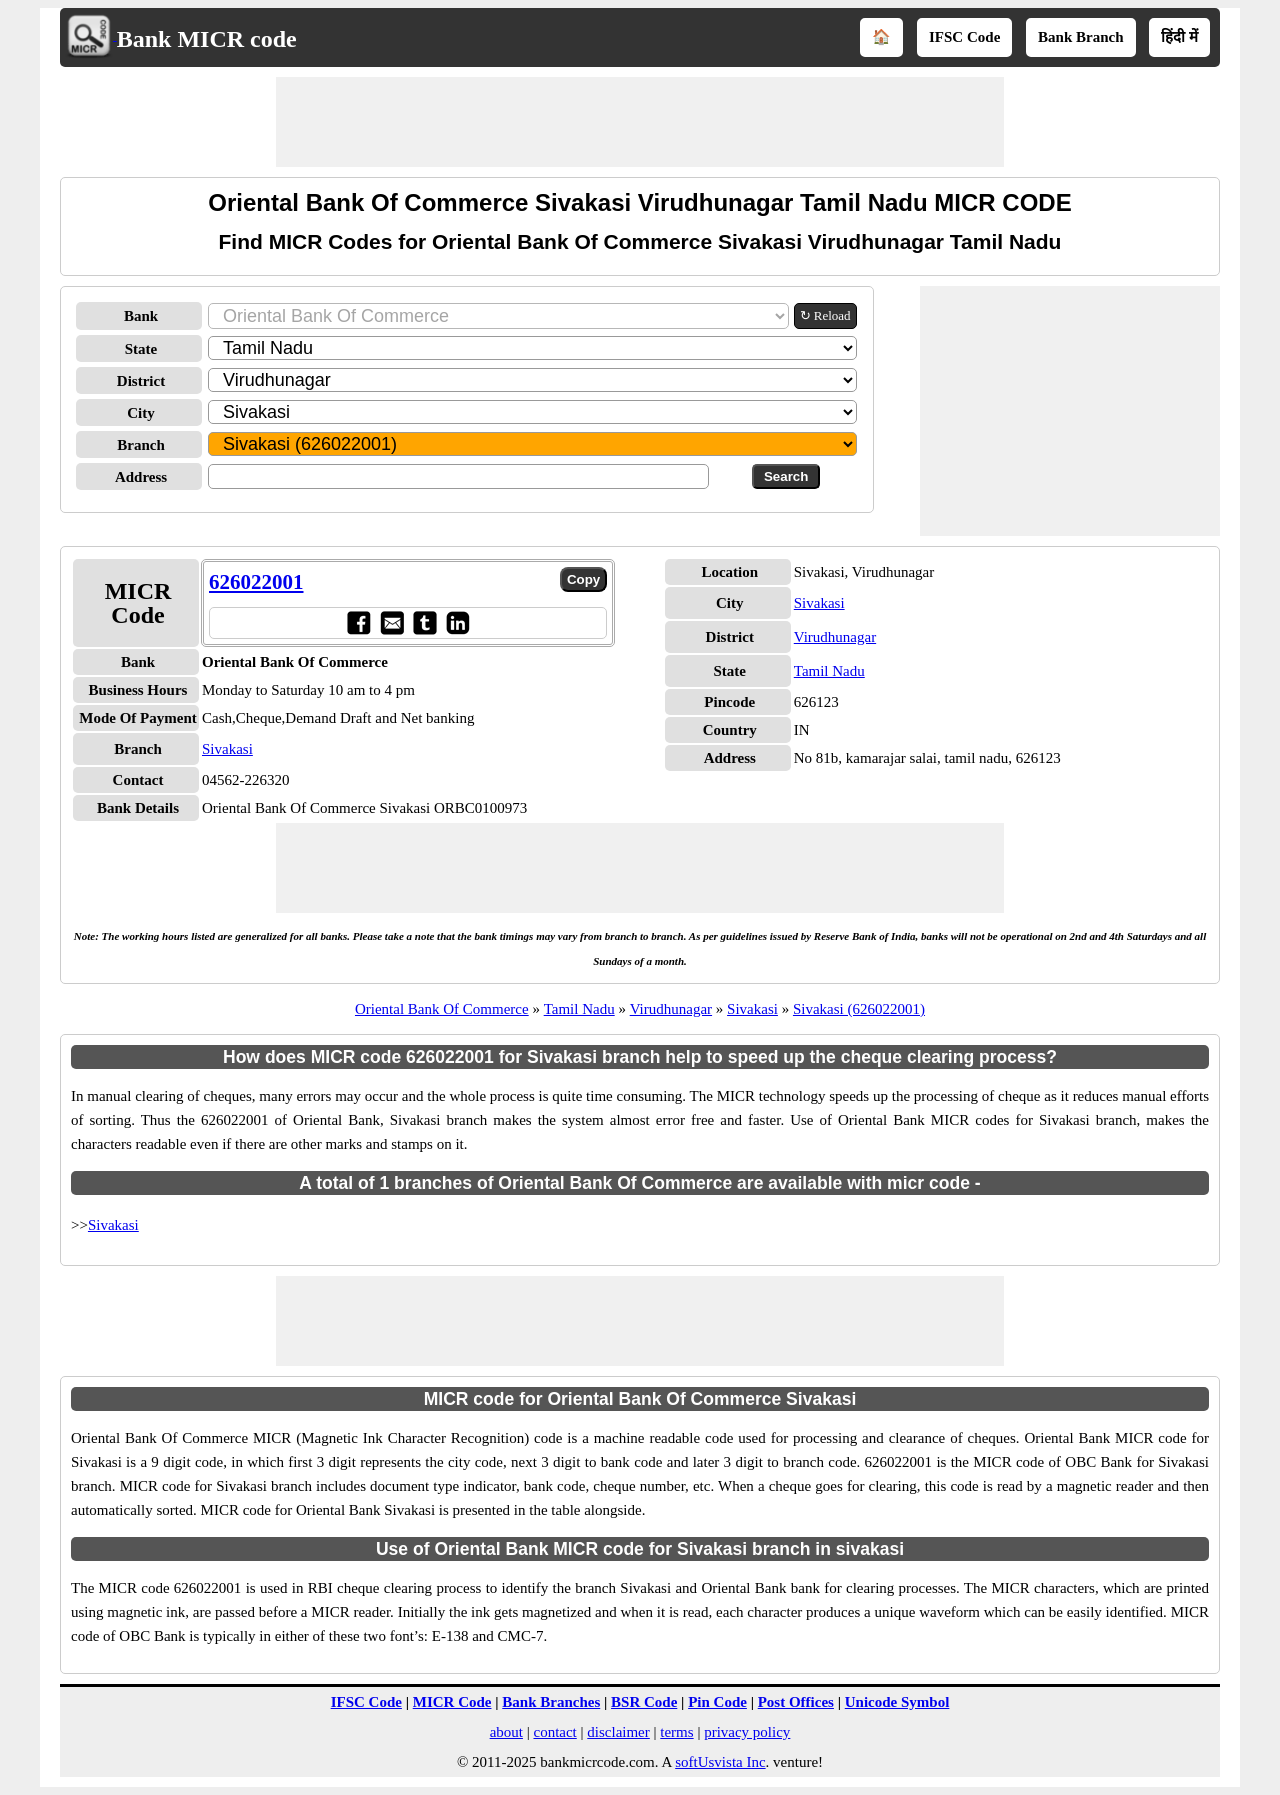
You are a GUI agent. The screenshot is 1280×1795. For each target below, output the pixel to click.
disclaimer (618, 1732)
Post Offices (796, 1702)
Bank (141, 316)
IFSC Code (964, 37)
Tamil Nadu (829, 671)
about (506, 1732)
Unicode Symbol (897, 1702)
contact (554, 1732)
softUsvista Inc (720, 1762)
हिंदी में (1179, 37)
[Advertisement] (640, 122)
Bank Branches (551, 1702)
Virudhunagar (835, 637)
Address (141, 477)
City (141, 413)
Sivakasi (227, 749)
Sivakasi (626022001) (859, 1009)
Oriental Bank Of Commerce (442, 1009)
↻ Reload (825, 315)
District (141, 381)
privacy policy (747, 1732)
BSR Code (644, 1702)
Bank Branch (1080, 37)
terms (676, 1732)
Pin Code (717, 1702)
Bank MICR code (207, 39)
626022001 (256, 582)
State (141, 349)
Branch (141, 445)
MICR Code (452, 1702)
